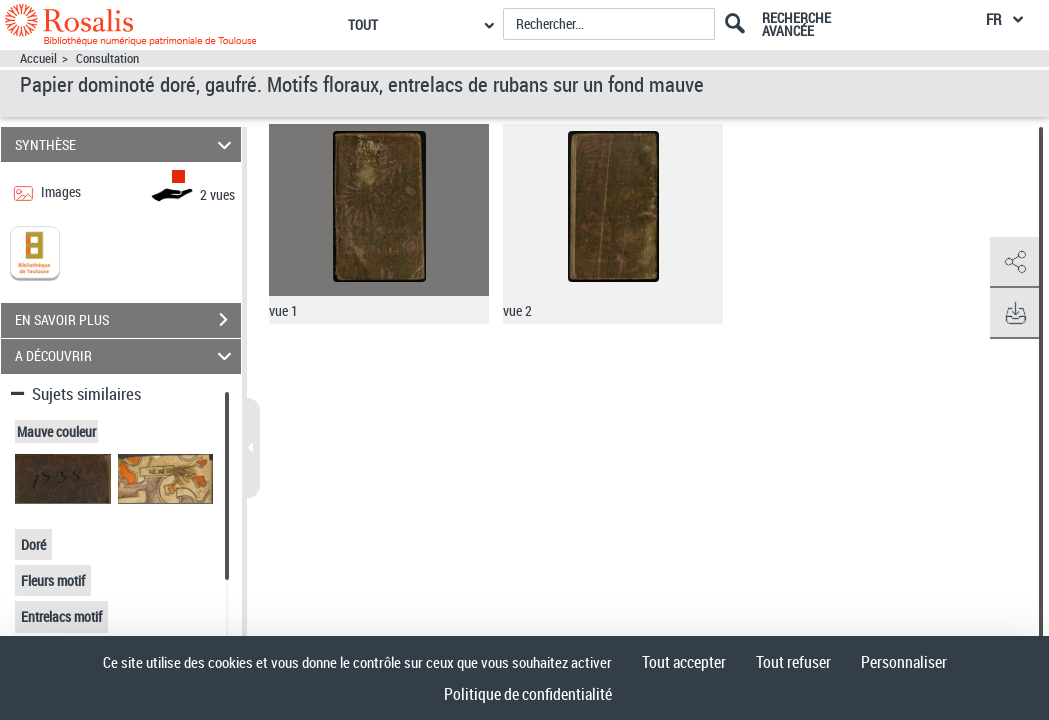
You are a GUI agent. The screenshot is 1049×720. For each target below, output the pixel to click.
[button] (1014, 263)
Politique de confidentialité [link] (528, 694)
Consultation (107, 58)
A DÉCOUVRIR (126, 356)
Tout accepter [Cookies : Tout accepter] (684, 662)
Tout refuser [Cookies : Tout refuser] (793, 662)
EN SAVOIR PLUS (128, 320)
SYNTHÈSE (126, 144)
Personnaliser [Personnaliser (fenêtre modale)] (904, 662)
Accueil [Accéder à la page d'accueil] (38, 58)
